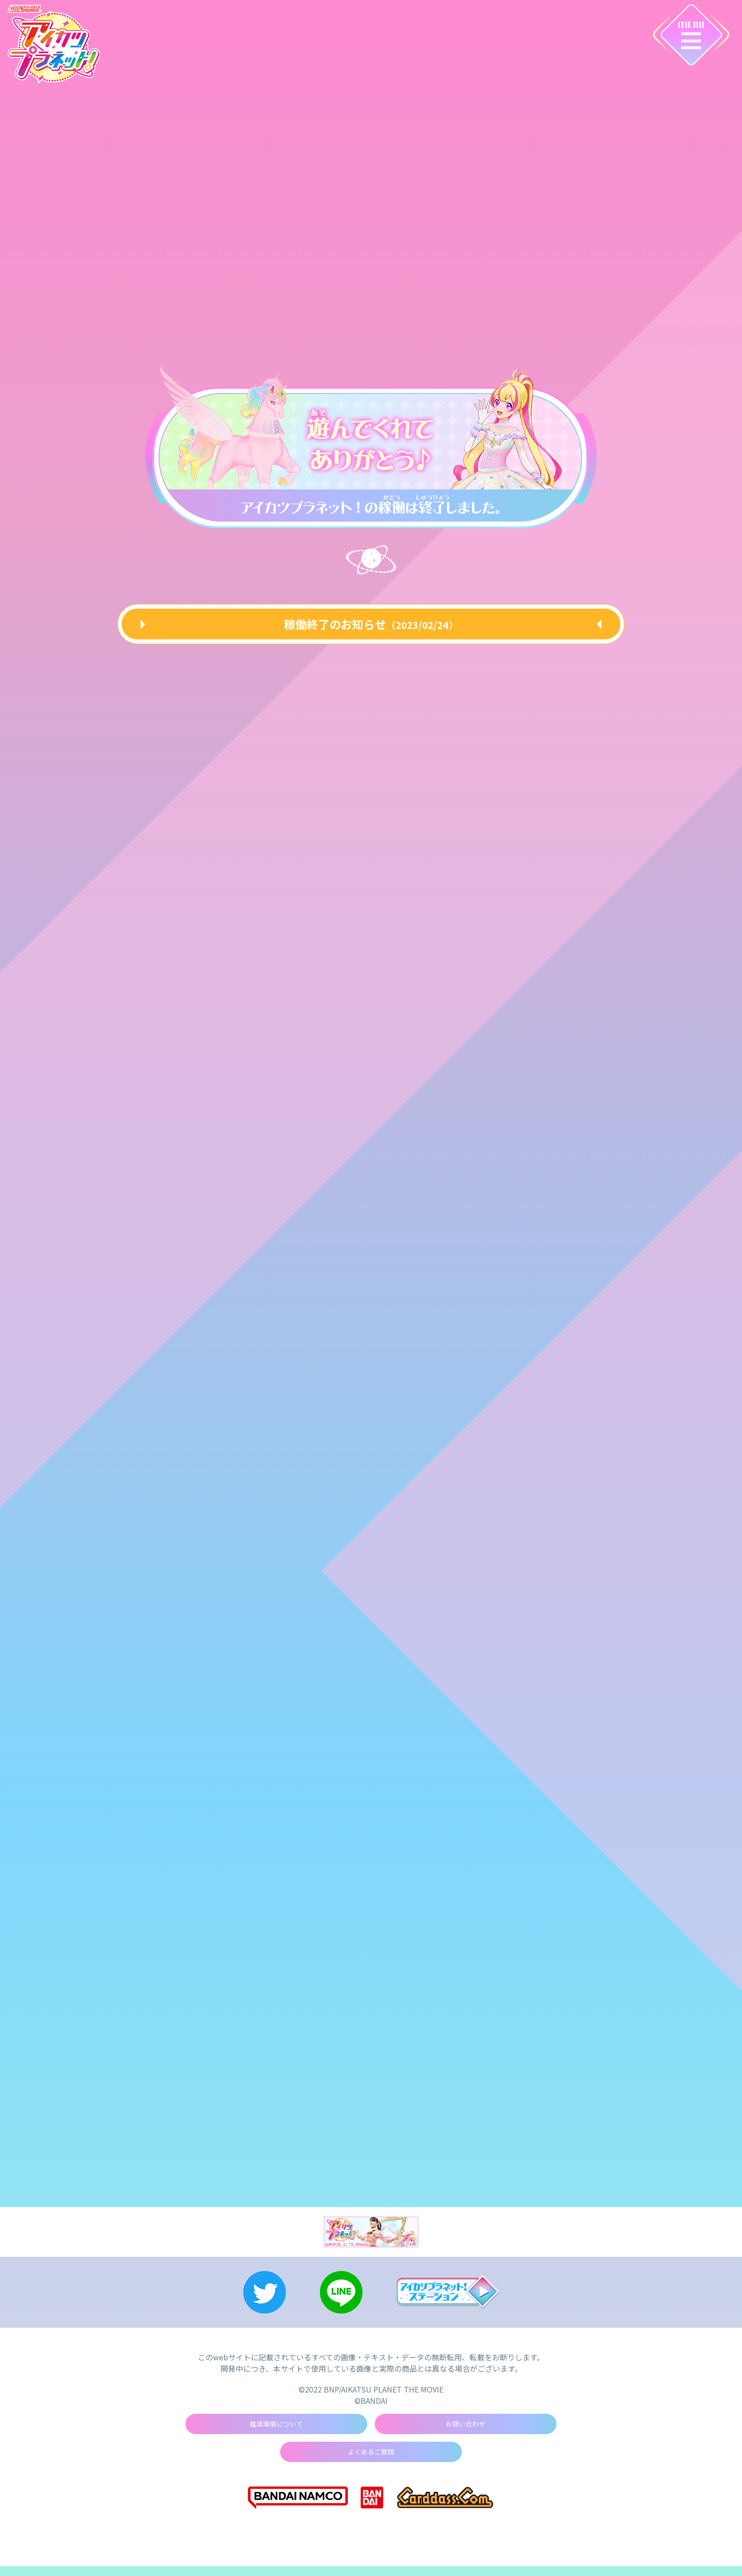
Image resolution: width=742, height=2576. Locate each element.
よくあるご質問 (371, 2460)
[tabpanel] (370, 444)
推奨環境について (276, 2430)
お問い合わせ (465, 2430)
